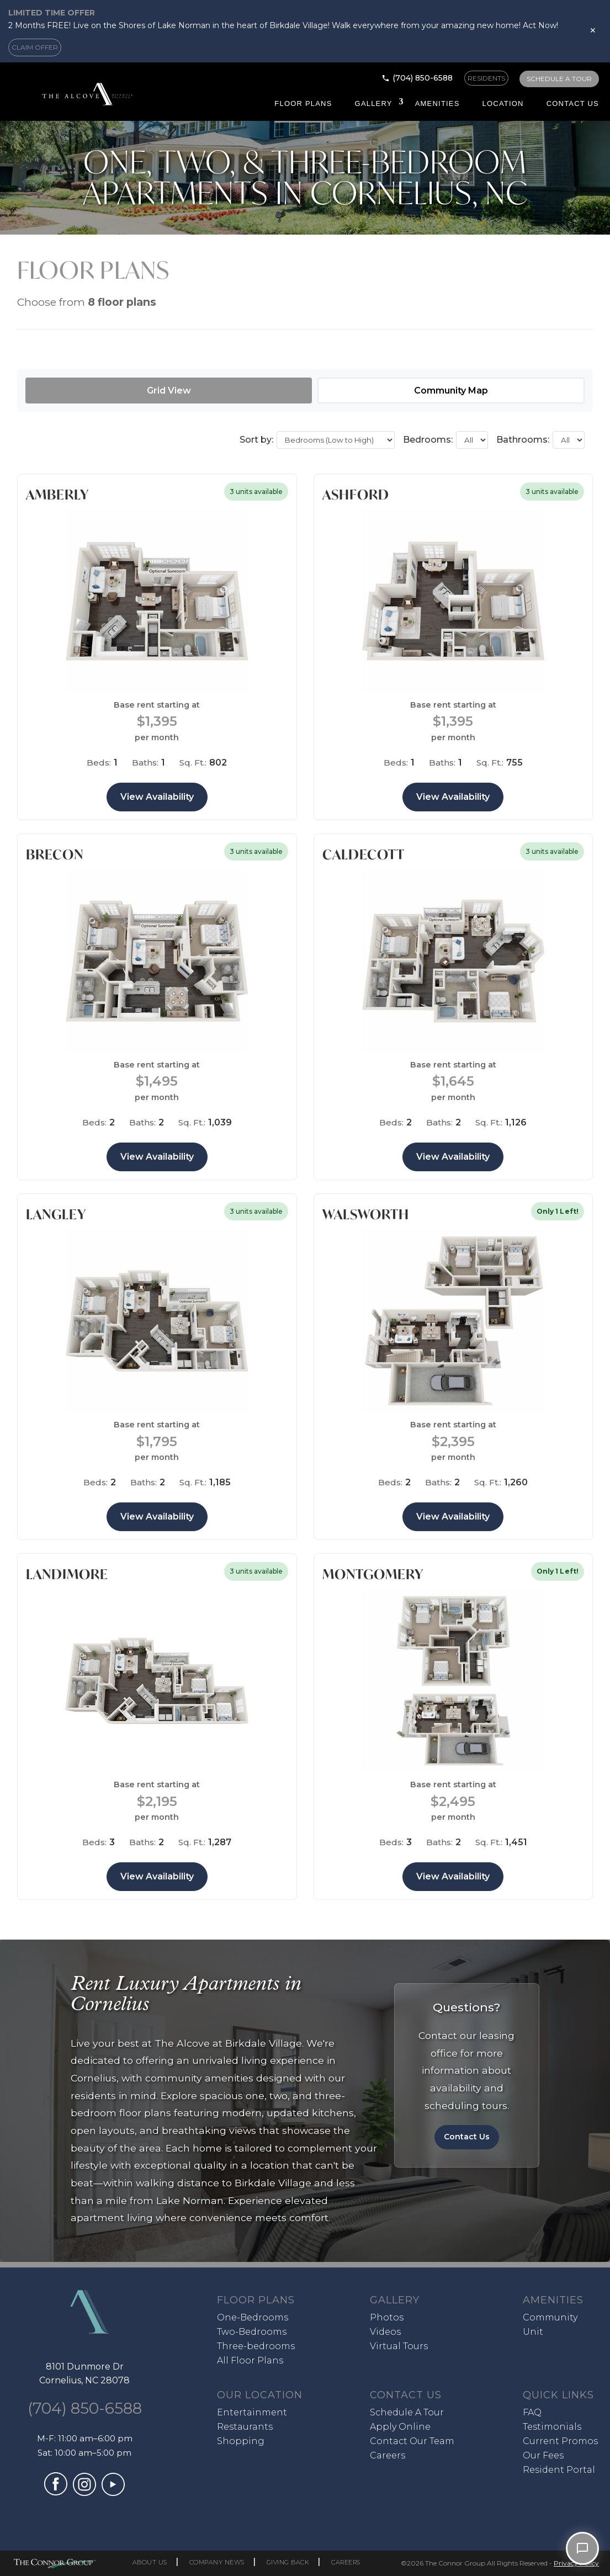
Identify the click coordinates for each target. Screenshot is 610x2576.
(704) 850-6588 (422, 78)
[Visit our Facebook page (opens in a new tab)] (55, 2492)
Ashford (355, 494)
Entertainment (252, 2412)
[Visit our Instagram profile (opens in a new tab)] (84, 2493)
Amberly (57, 494)
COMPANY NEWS (217, 2562)
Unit (533, 2332)
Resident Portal (559, 2470)
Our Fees (543, 2455)
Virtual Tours (399, 2346)
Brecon (54, 854)
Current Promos (560, 2441)
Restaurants (245, 2426)
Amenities (437, 103)
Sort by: (256, 439)
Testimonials (552, 2426)
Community (550, 2317)
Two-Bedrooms (252, 2332)
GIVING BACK (288, 2562)
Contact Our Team (412, 2441)
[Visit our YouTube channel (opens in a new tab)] (113, 2493)
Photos (387, 2317)
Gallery (373, 103)
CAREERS (345, 2562)
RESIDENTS (486, 78)
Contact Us (573, 103)
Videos (385, 2332)
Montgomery (372, 1574)
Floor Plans (303, 103)
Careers (387, 2455)
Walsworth (365, 1214)
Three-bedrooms (256, 2346)
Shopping (240, 2441)
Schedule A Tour (407, 2412)
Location (503, 103)
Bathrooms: (522, 439)
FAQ (532, 2412)
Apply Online (400, 2426)
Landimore (67, 1574)
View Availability (157, 797)
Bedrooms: (428, 439)
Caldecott (363, 854)
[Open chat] (582, 2548)
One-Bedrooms (252, 2317)
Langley (56, 1214)
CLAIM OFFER (35, 47)
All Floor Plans (250, 2360)
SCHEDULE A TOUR (559, 79)
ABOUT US (149, 2562)
